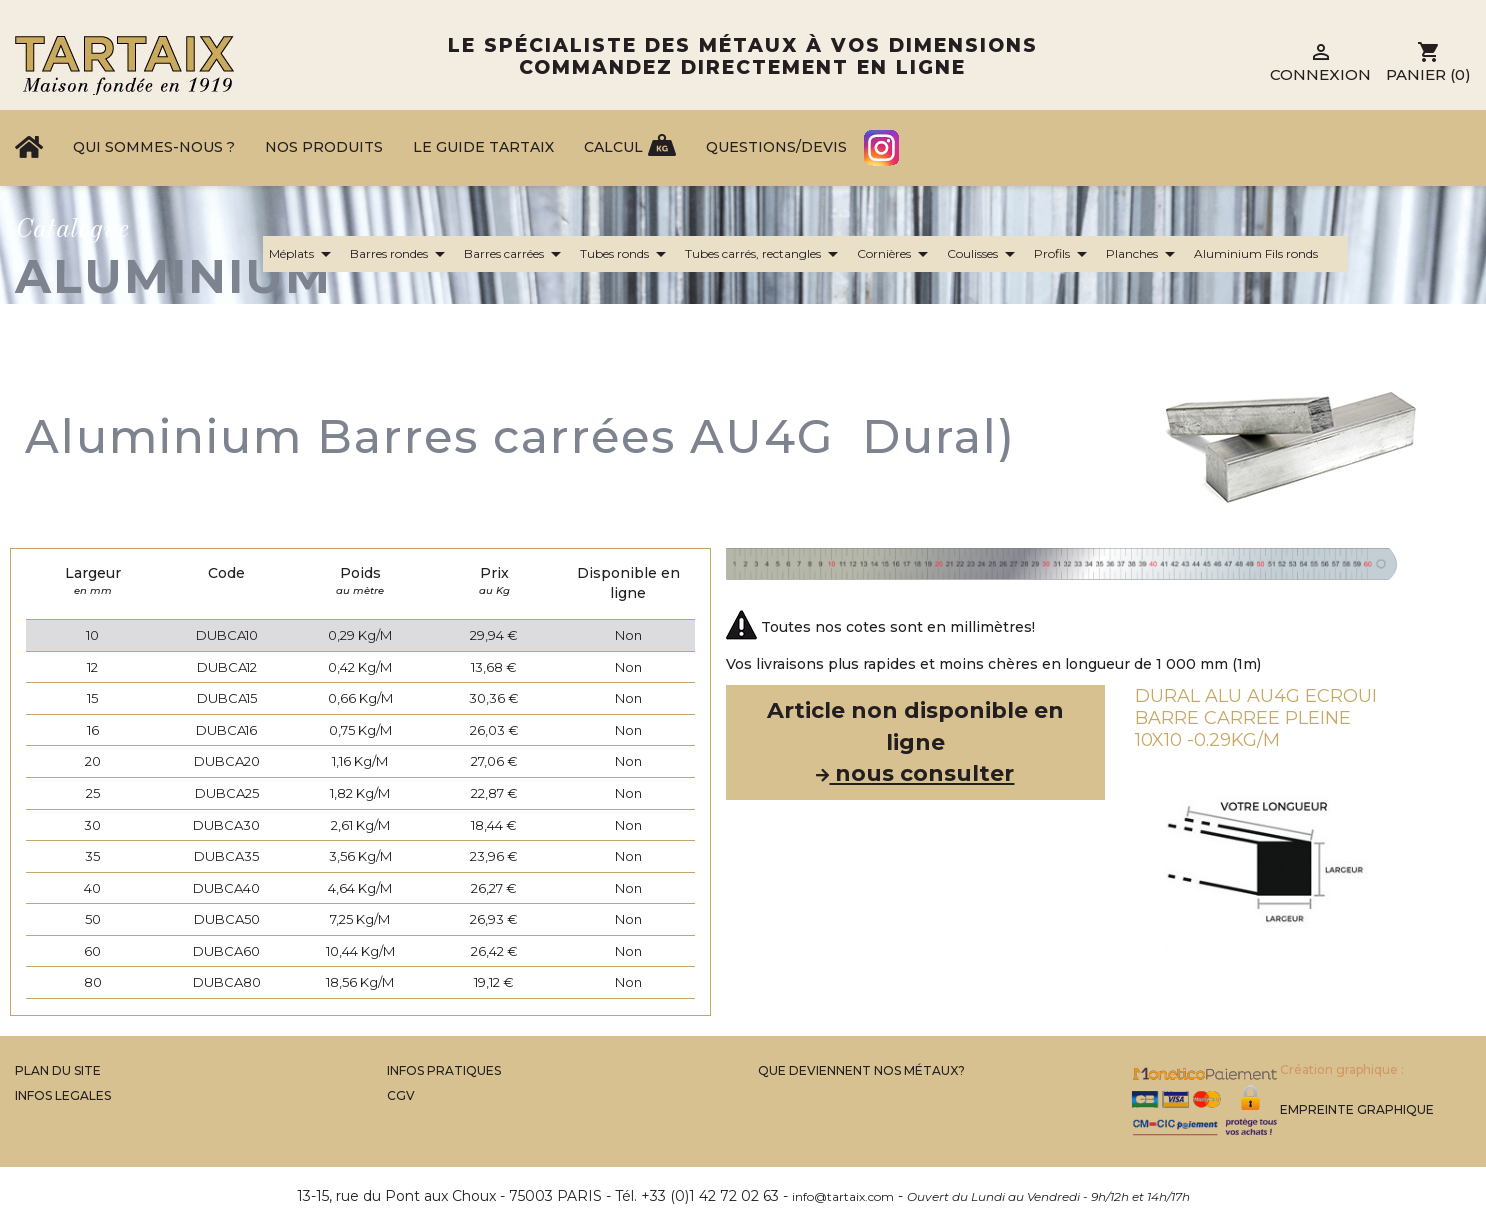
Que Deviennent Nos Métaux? (861, 1070)
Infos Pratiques (444, 1070)
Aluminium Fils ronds (1268, 254)
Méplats (303, 254)
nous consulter (915, 773)
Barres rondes (401, 254)
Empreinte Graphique (1357, 1109)
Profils (1064, 254)
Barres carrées (516, 254)
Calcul (613, 147)
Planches (1144, 254)
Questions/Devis (776, 147)
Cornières (896, 254)
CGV (401, 1095)
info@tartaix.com (843, 1196)
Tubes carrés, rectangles (765, 254)
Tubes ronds (626, 254)
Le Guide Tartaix (483, 147)
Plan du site (58, 1070)
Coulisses (984, 254)
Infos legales (63, 1095)
